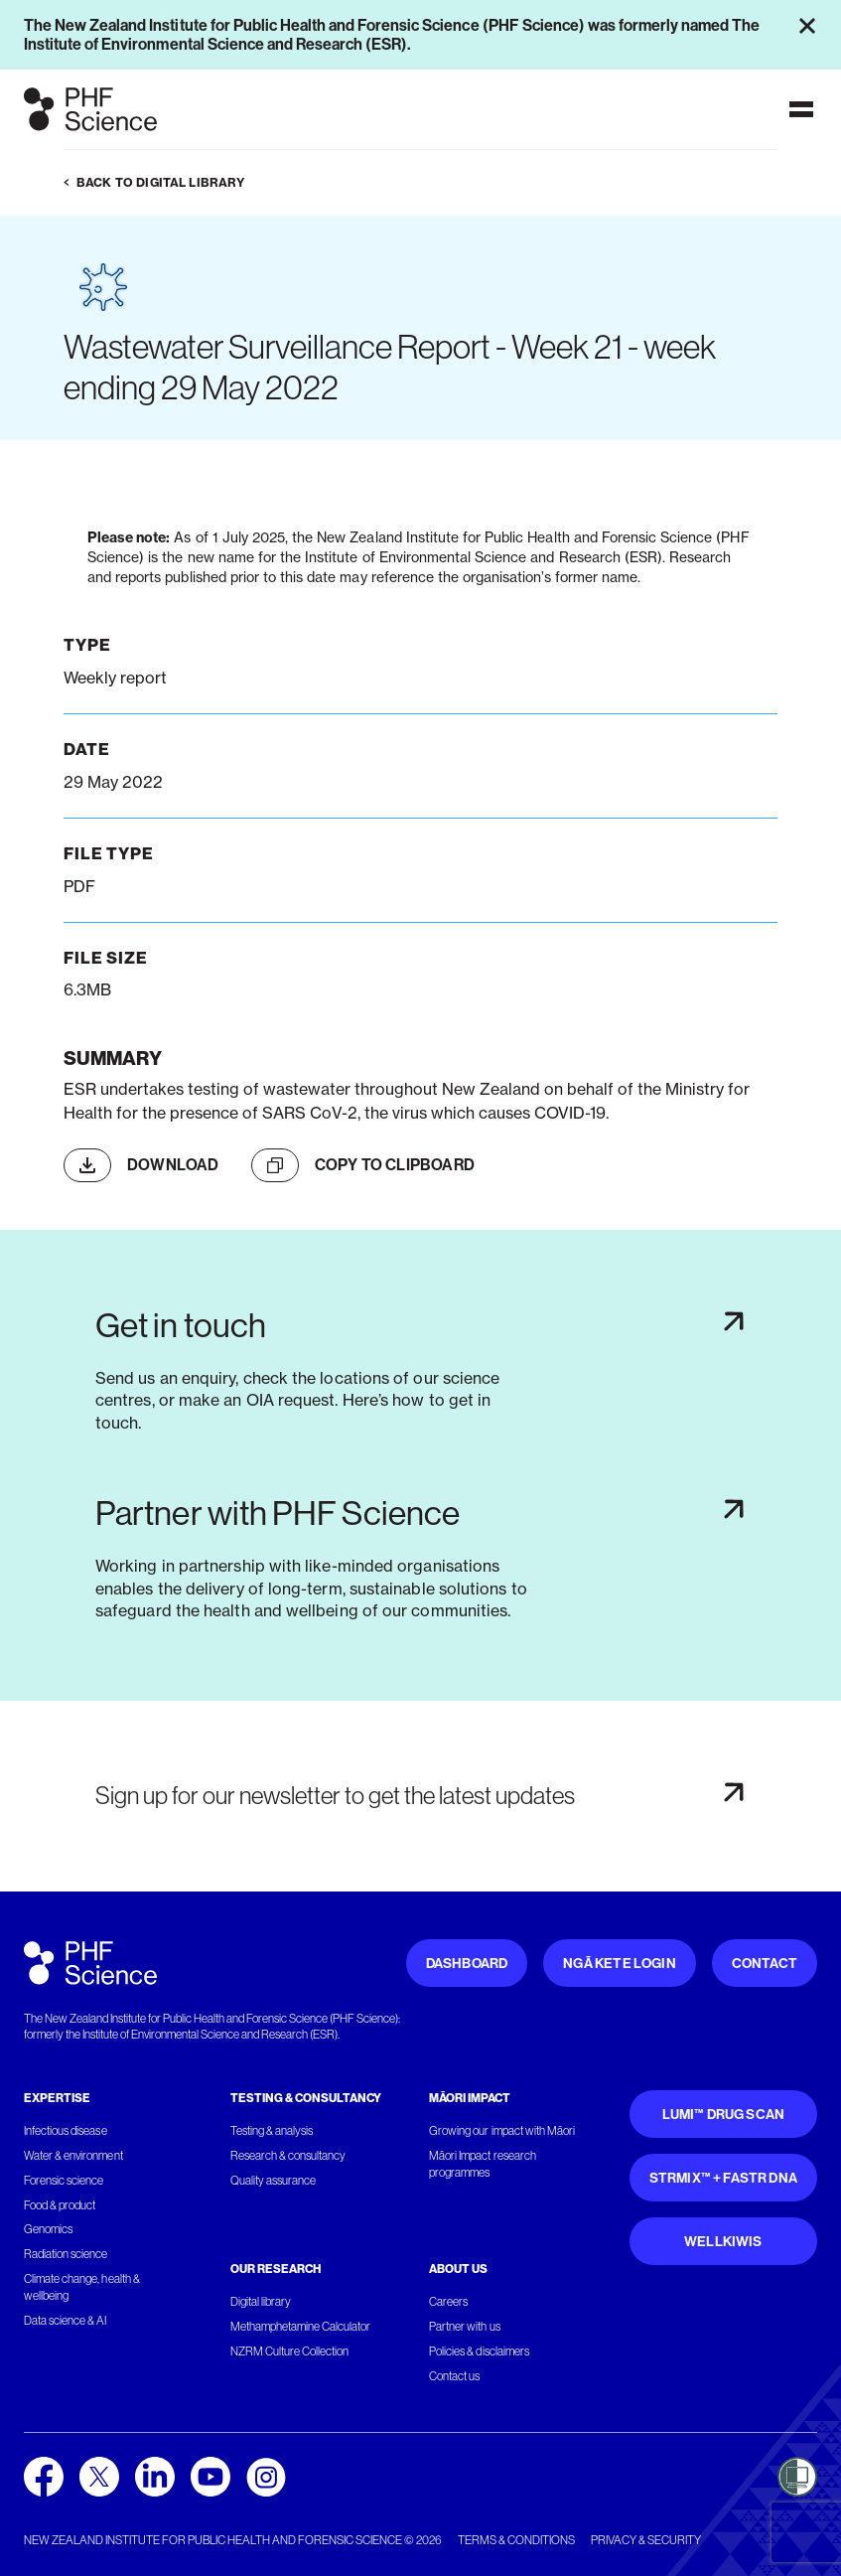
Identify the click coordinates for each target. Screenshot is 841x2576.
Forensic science (63, 2181)
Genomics (48, 2229)
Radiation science (66, 2254)
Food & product (59, 2205)
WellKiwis (723, 2241)
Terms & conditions (516, 2540)
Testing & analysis (272, 2131)
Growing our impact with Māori (502, 2131)
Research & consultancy (288, 2156)
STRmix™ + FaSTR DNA (723, 2178)
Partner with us (464, 2327)
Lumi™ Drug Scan (723, 2114)
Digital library (260, 2302)
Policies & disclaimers (479, 2351)
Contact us (454, 2376)
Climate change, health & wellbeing (82, 2287)
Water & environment (73, 2156)
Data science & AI (65, 2321)
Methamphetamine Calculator (300, 2327)
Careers (448, 2302)
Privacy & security (646, 2540)
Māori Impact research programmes (482, 2164)
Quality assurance (273, 2181)
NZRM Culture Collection (290, 2351)
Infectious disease (65, 2131)
